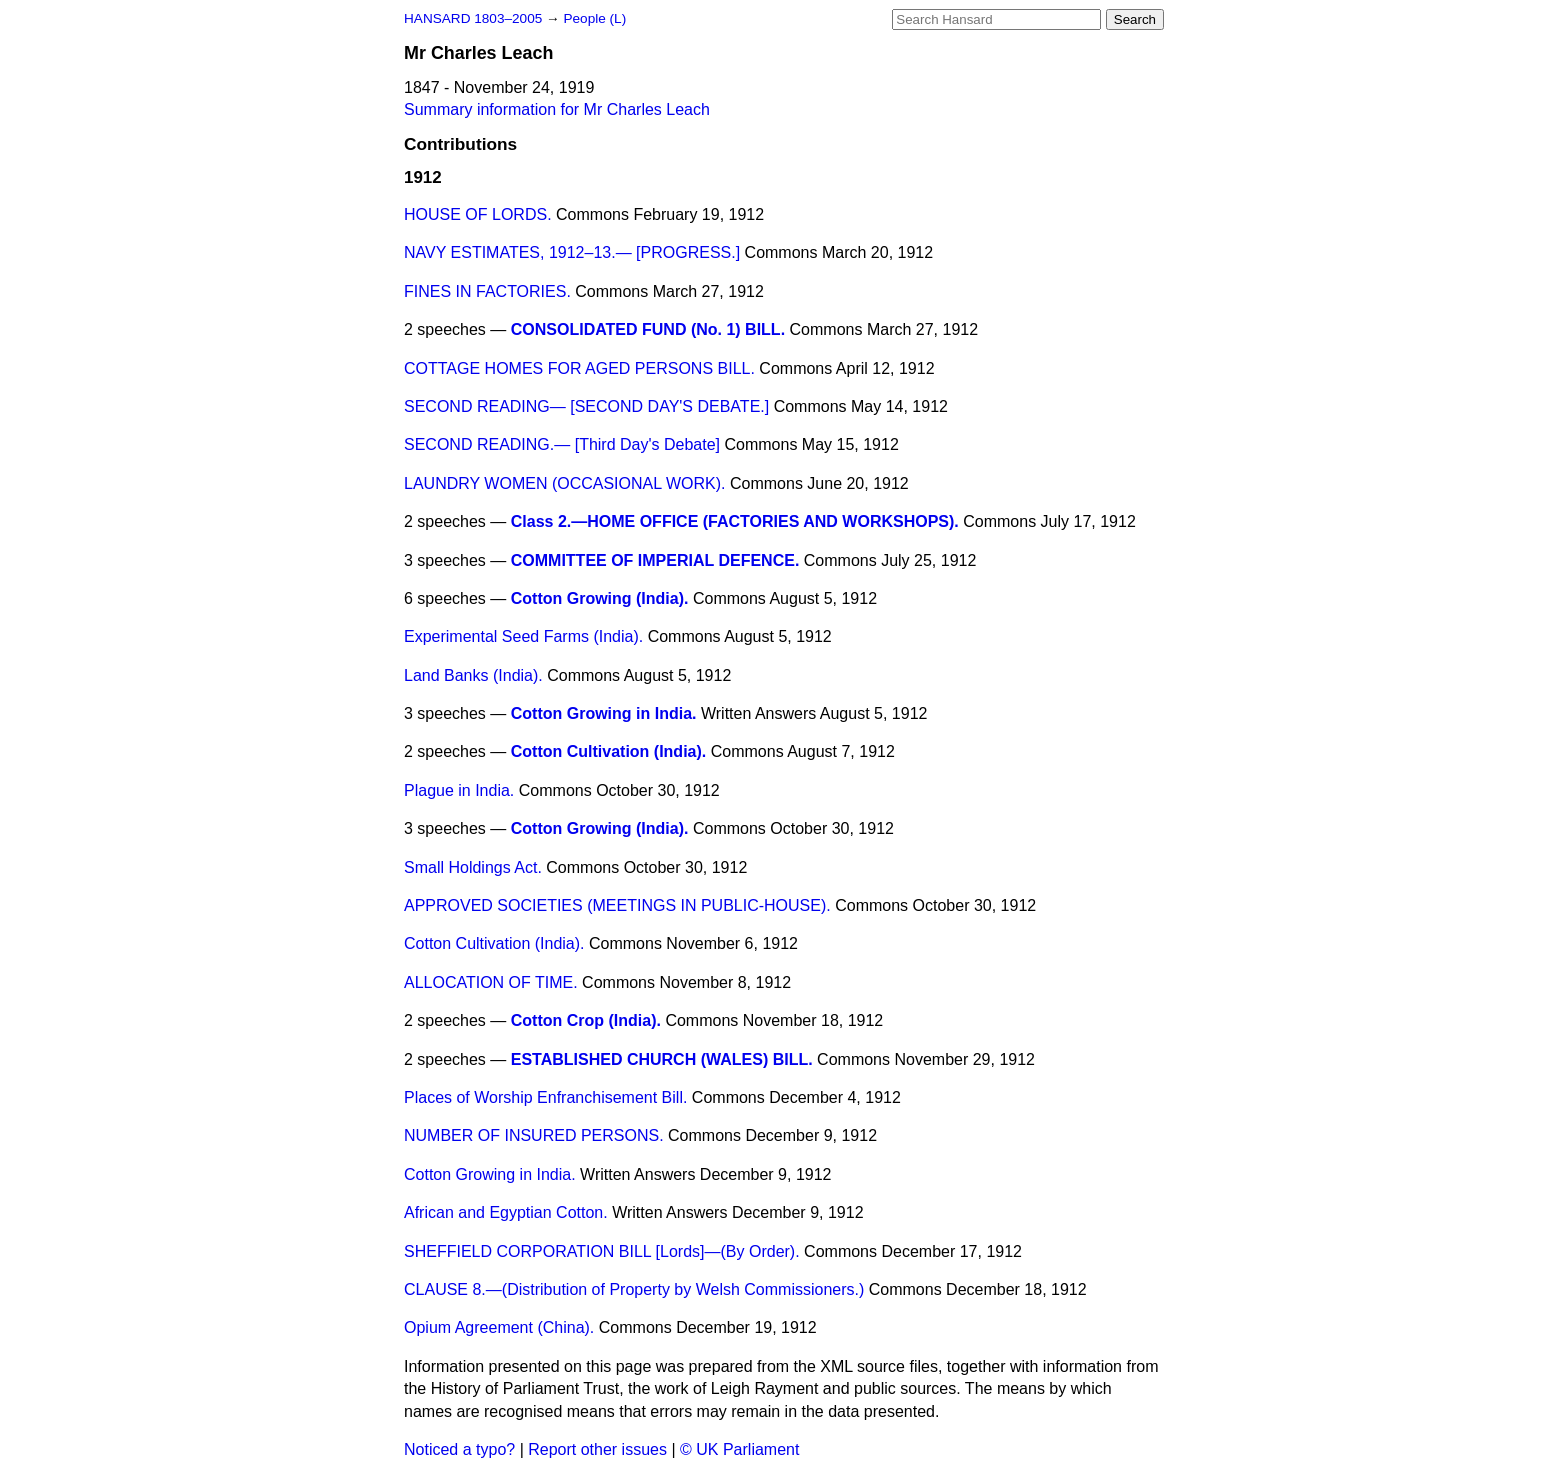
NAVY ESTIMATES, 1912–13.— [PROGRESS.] (572, 252)
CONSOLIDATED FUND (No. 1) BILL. (648, 329)
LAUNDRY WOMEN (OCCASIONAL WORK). (565, 483)
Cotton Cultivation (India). (609, 751)
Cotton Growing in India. (604, 713)
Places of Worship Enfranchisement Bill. (545, 1097)
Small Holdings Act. (473, 867)
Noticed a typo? (459, 1449)
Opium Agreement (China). (499, 1327)
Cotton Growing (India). (600, 598)
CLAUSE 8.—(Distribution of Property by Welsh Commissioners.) (634, 1289)
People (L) (594, 18)
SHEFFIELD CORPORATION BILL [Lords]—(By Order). (602, 1251)
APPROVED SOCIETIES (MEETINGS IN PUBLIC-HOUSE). (617, 905)
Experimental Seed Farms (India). (523, 636)
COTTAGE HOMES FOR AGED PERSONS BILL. (579, 368)
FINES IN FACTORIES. (487, 291)
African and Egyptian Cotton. (506, 1212)
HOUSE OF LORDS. (478, 214)
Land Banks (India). (473, 675)
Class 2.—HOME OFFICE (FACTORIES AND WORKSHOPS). (735, 521)
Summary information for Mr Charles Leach (557, 109)
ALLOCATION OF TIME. (491, 982)
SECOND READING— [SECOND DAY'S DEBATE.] (586, 406)
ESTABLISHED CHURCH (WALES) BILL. (662, 1059)
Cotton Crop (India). (586, 1020)
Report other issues (597, 1449)
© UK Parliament (739, 1449)
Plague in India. (459, 790)
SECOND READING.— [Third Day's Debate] (562, 444)
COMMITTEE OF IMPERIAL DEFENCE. (655, 560)
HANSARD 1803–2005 (473, 18)
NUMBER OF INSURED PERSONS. (534, 1135)
